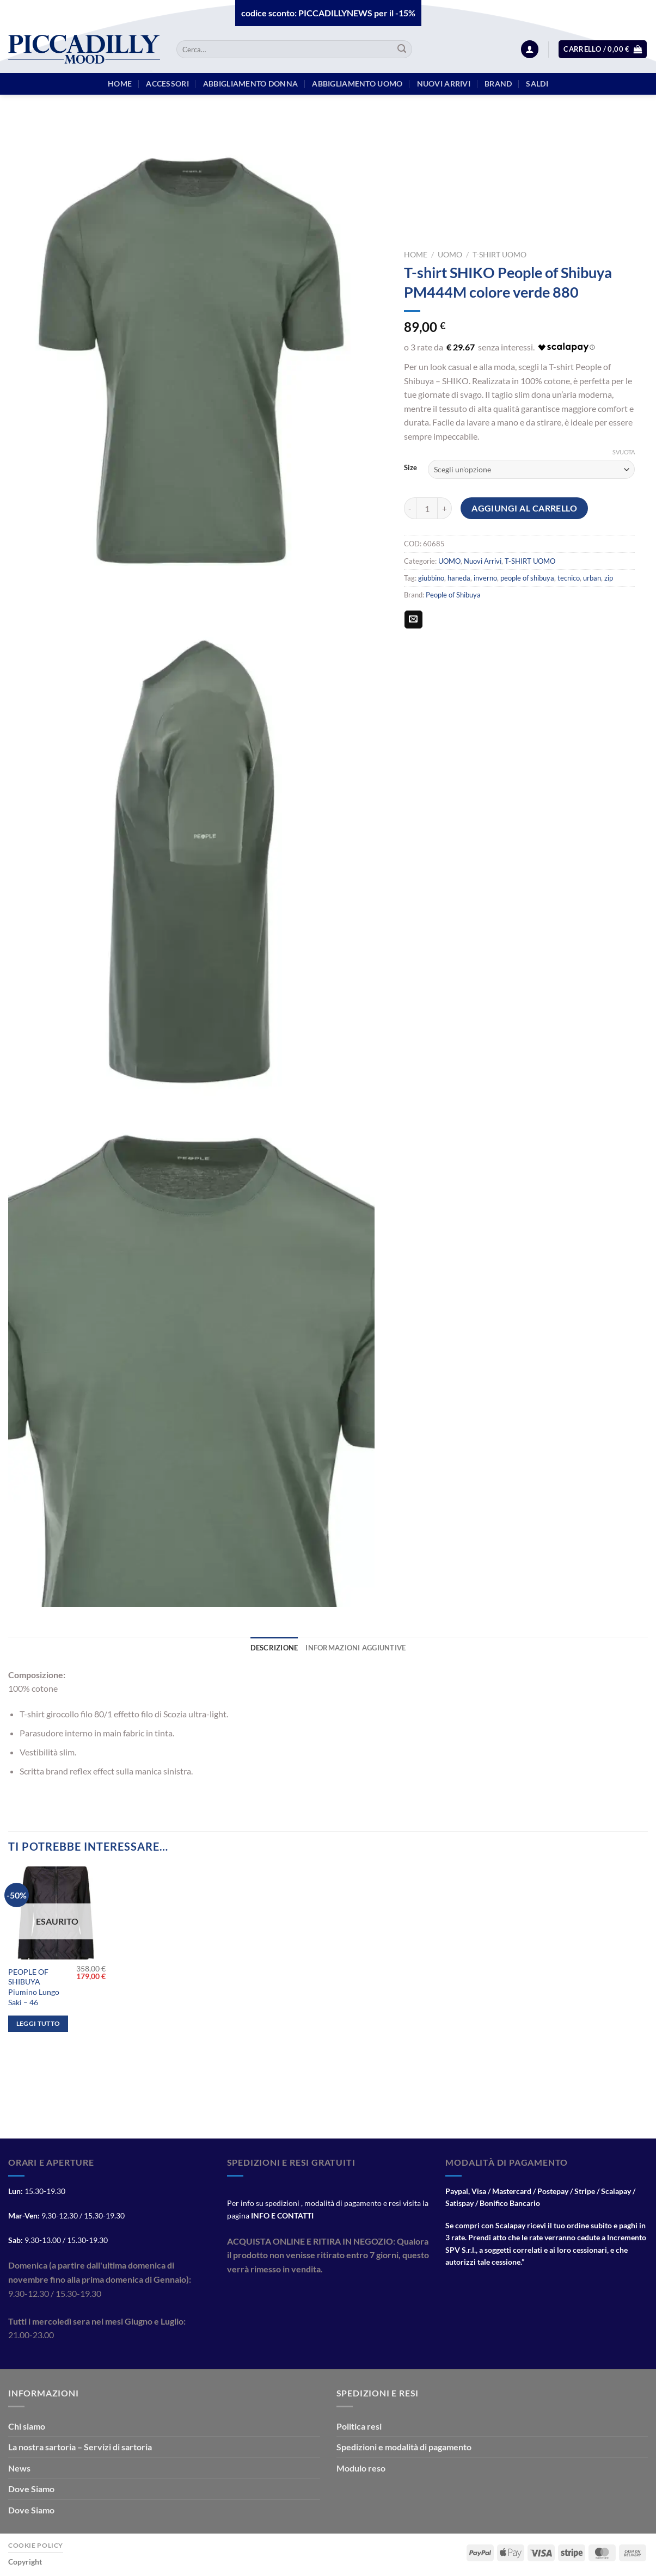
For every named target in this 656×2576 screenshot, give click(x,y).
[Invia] (402, 49)
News (19, 2468)
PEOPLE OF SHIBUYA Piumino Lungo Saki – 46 (33, 1987)
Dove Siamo (31, 2488)
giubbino (431, 578)
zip (608, 578)
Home (415, 254)
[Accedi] (529, 49)
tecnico (568, 578)
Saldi (537, 83)
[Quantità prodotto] (427, 508)
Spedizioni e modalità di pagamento (403, 2447)
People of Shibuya (453, 594)
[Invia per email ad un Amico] (413, 620)
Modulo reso (360, 2468)
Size (410, 468)
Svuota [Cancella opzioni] (623, 451)
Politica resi (359, 2426)
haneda (458, 578)
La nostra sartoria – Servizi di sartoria (80, 2447)
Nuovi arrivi (443, 83)
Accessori (167, 83)
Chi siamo (26, 2426)
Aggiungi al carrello (524, 508)
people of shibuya (527, 578)
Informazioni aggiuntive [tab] (355, 1647)
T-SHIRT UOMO (499, 254)
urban (592, 578)
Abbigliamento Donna (250, 83)
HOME (120, 83)
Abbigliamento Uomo (357, 83)
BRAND (498, 83)
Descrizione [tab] (274, 1647)
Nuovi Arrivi (482, 561)
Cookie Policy (35, 2545)
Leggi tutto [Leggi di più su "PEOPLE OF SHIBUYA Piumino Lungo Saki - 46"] (38, 2023)
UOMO (450, 254)
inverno (485, 578)
